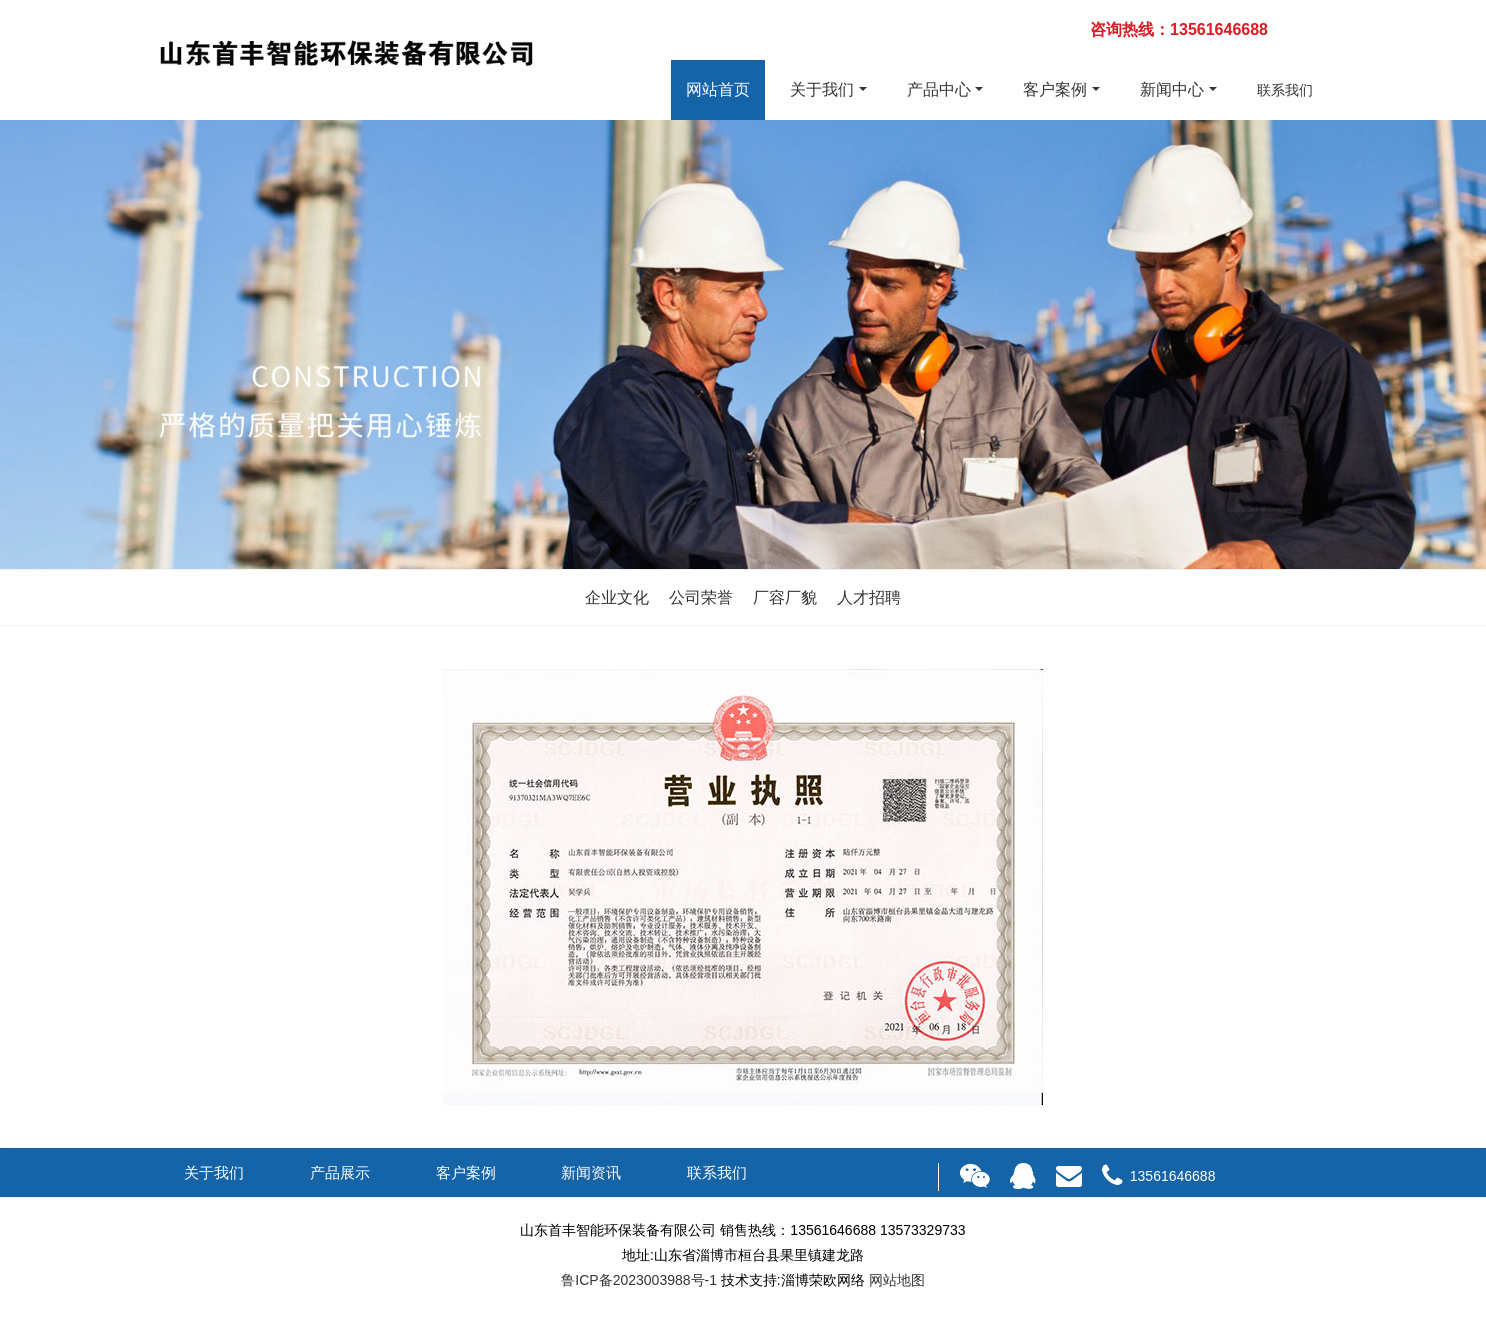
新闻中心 (1172, 89)
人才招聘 (869, 597)
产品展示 (340, 1172)
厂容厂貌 (785, 597)
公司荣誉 (701, 597)
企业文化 (617, 597)
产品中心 (939, 89)
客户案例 (1055, 89)
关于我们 (822, 89)
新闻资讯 (591, 1172)
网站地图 (897, 1280)
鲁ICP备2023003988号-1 (639, 1280)
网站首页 (718, 89)
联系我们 (1285, 90)
